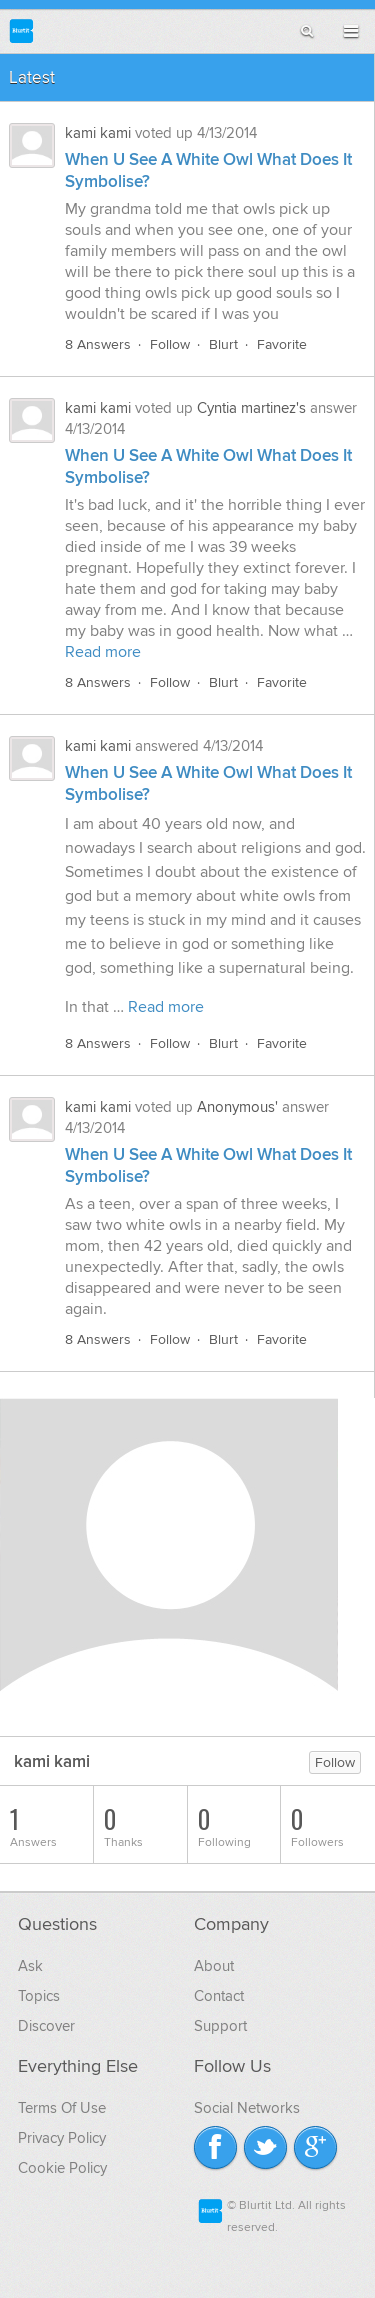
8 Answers (98, 344)
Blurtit (21, 30)
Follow (170, 344)
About (214, 1966)
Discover (46, 2026)
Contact (219, 1996)
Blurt (223, 344)
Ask (30, 1966)
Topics (39, 1996)
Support (220, 2026)
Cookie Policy (62, 2168)
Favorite (282, 344)
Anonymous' (237, 1107)
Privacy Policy (62, 2138)
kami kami (98, 133)
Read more (103, 652)
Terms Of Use (62, 2108)
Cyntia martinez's (251, 408)
